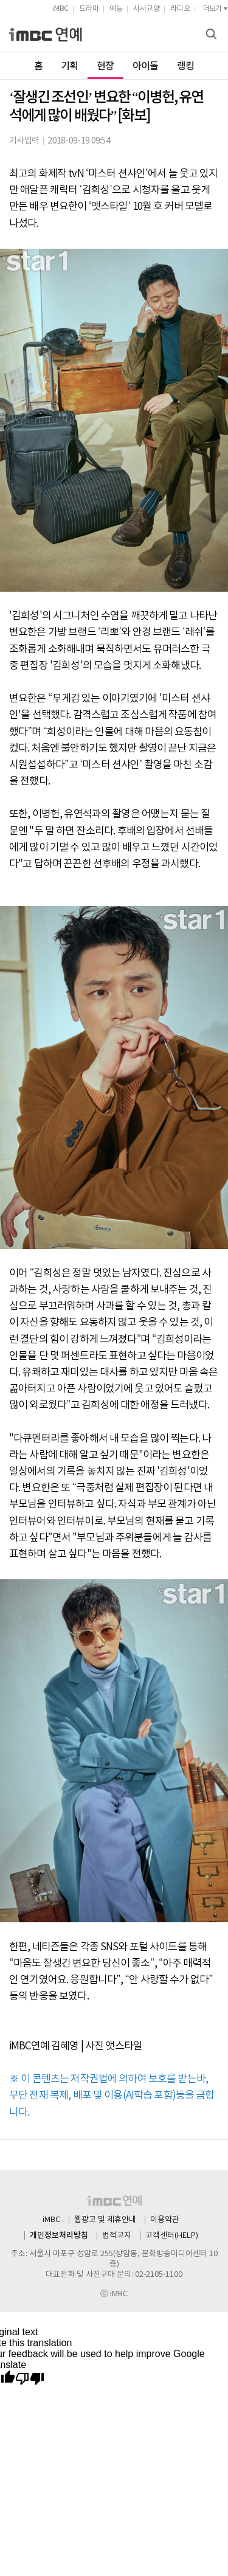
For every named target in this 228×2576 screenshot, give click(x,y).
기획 (69, 66)
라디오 (180, 9)
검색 (213, 35)
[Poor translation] (29, 2379)
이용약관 (164, 2220)
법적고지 (116, 2235)
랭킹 (186, 66)
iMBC (60, 9)
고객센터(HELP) (171, 2235)
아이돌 (146, 66)
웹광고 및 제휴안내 (105, 2220)
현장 (105, 66)
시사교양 (146, 9)
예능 (116, 9)
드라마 (89, 9)
